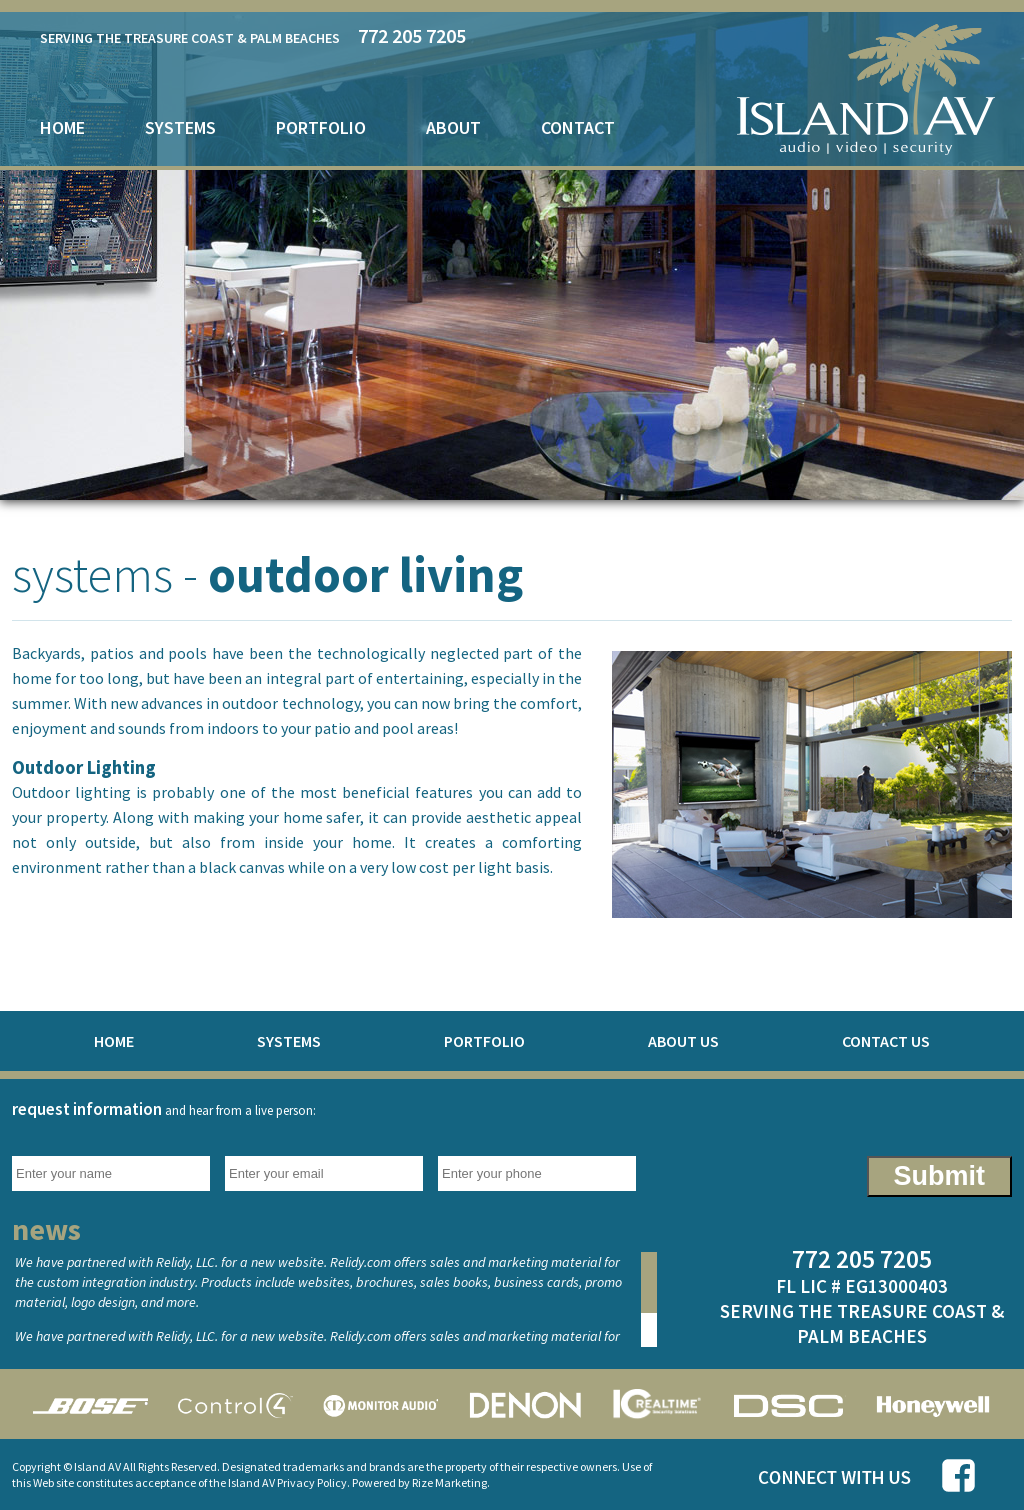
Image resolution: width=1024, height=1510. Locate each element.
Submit (940, 1176)
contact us (886, 1041)
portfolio (321, 127)
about (453, 127)
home (62, 127)
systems (180, 127)
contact (578, 127)
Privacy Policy (312, 1482)
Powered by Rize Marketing (419, 1482)
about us (683, 1041)
